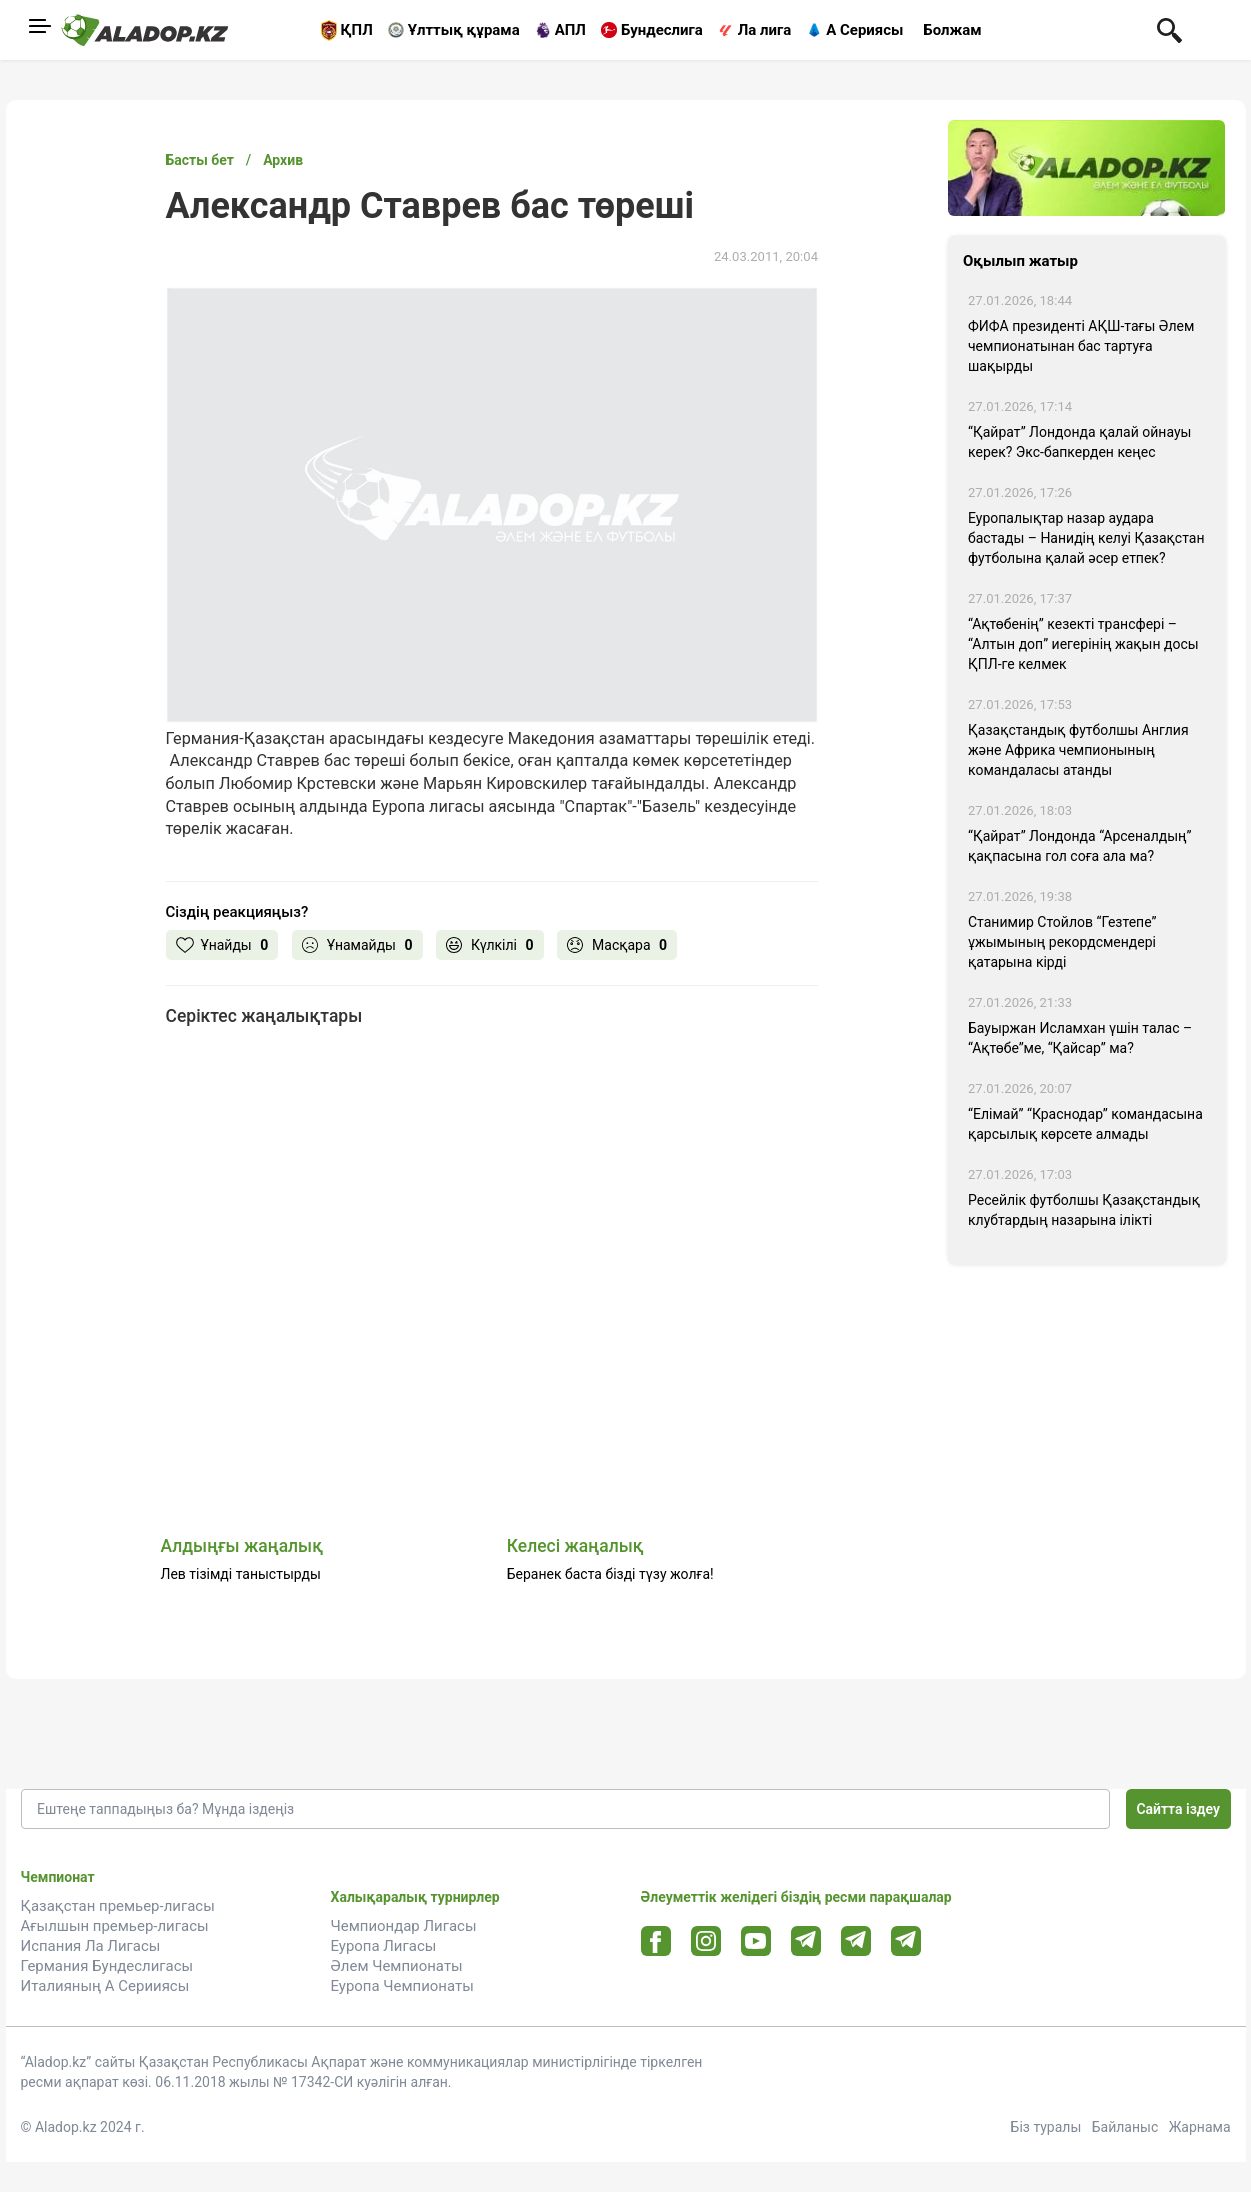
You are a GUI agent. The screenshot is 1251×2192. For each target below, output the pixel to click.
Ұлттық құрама (464, 30)
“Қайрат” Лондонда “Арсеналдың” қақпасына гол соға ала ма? (1080, 846)
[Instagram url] (706, 1942)
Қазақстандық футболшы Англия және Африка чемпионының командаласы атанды (1078, 750)
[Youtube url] (755, 1942)
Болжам (952, 30)
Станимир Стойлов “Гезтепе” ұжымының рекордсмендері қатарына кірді (1062, 942)
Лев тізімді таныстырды (241, 1574)
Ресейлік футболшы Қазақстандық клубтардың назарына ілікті (1084, 1210)
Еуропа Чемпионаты (402, 1986)
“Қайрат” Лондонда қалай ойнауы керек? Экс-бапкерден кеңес (1079, 442)
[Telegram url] (805, 1940)
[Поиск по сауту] (1169, 29)
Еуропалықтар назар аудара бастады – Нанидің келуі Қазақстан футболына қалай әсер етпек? (1086, 538)
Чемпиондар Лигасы (404, 1926)
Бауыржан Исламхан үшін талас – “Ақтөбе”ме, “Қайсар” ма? (1080, 1038)
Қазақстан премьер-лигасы (118, 1906)
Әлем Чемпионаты (397, 1966)
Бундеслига (662, 30)
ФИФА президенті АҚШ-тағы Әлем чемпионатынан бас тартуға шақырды (1081, 346)
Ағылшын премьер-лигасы (115, 1926)
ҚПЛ (357, 30)
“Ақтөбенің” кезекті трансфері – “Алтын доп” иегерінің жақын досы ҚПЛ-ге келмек (1083, 644)
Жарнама (1200, 2127)
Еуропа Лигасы (384, 1946)
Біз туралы (1046, 2127)
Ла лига (765, 30)
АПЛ (570, 30)
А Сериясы (864, 30)
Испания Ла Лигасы (91, 1946)
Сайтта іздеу (1178, 1809)
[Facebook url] (655, 1942)
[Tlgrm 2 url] (905, 1940)
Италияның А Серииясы (105, 1986)
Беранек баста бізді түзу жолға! (610, 1574)
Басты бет (200, 160)
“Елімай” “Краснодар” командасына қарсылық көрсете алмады (1085, 1124)
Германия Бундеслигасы (107, 1966)
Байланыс (1125, 2127)
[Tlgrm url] (855, 1940)
